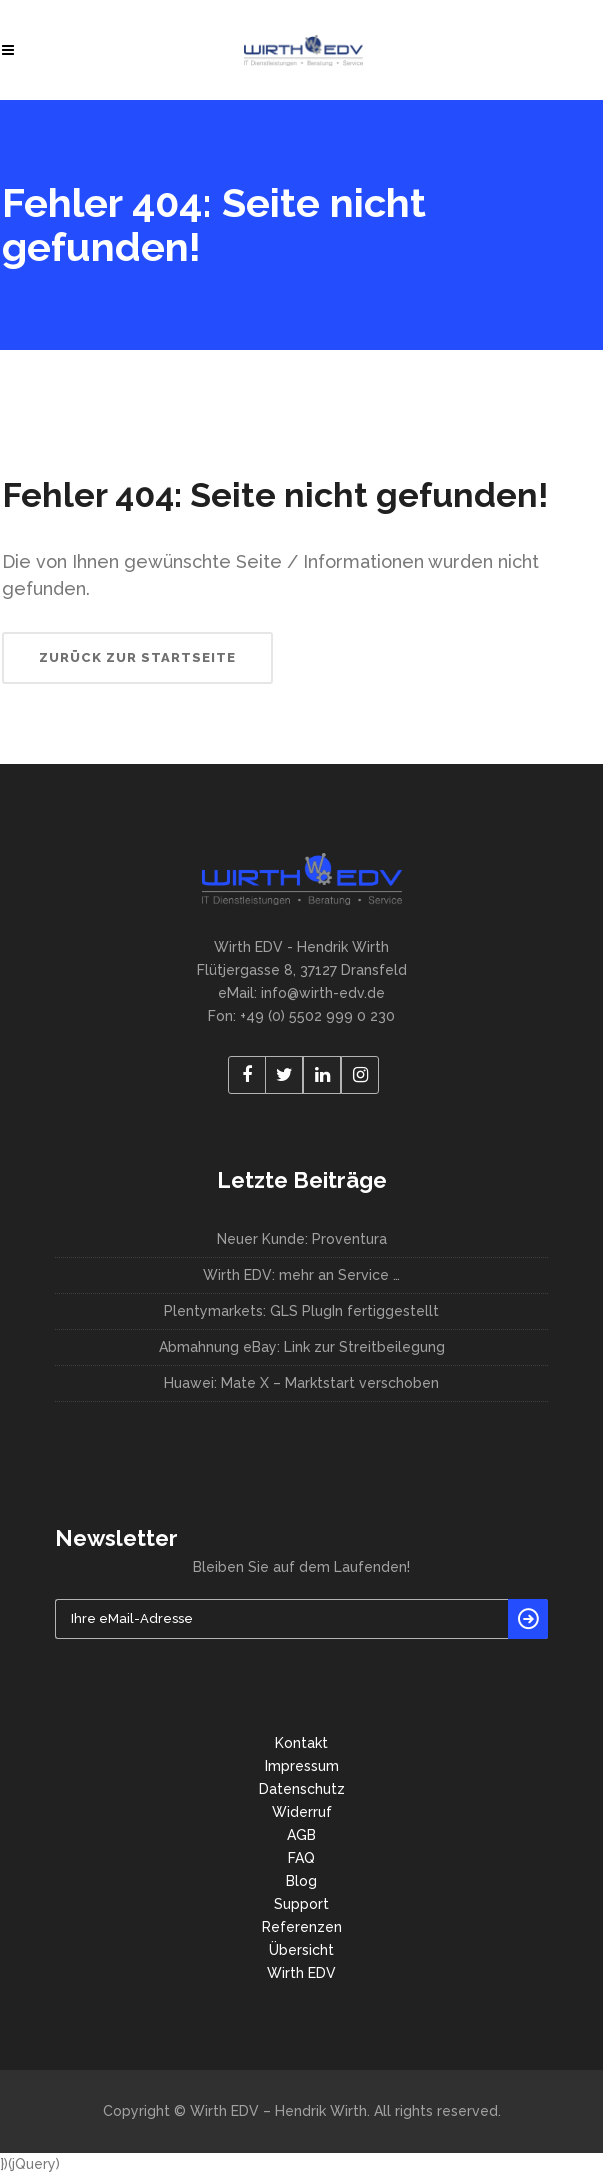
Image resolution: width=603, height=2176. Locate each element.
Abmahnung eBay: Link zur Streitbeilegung (302, 1347)
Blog (301, 1881)
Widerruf (302, 1812)
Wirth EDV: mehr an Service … (301, 1275)
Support (301, 1904)
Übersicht (301, 1950)
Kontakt (301, 1743)
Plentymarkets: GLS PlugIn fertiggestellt (301, 1311)
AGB (301, 1835)
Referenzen (302, 1927)
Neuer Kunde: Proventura (302, 1239)
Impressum (302, 1766)
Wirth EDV (301, 1973)
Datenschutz (302, 1789)
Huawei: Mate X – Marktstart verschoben (301, 1383)
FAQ (301, 1858)
